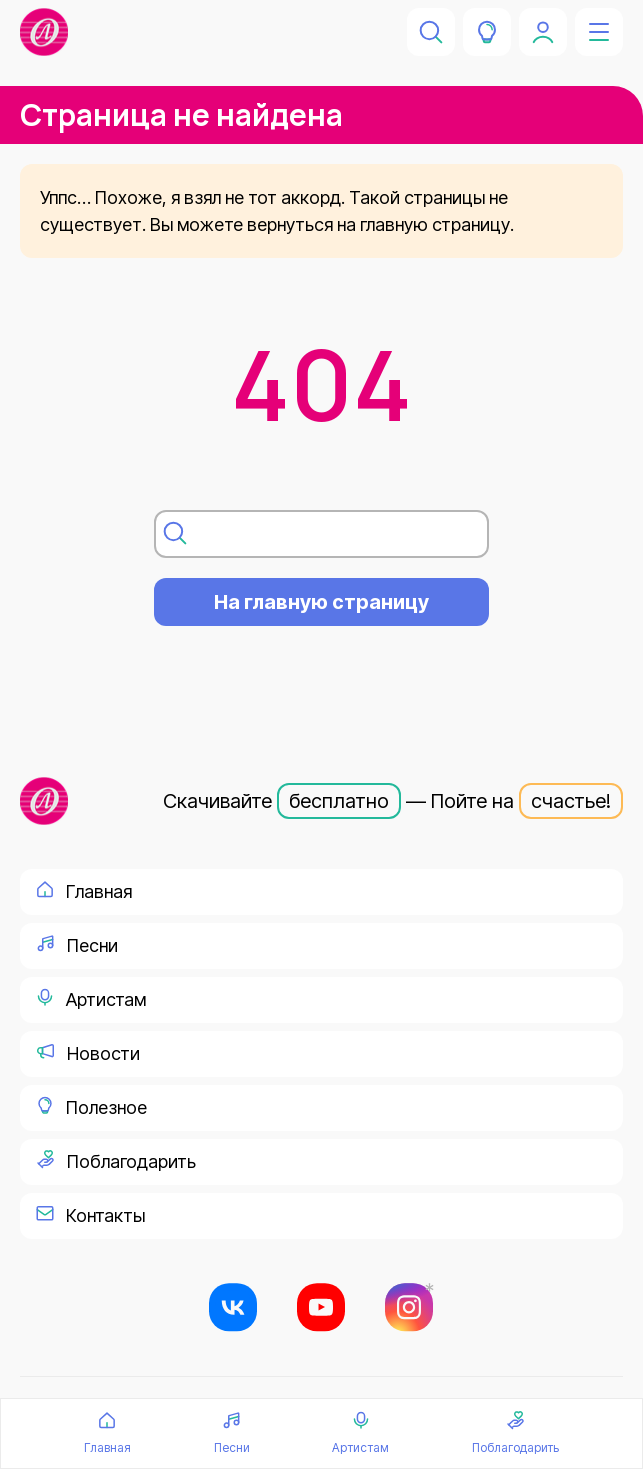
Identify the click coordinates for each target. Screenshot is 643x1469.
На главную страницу (321, 602)
